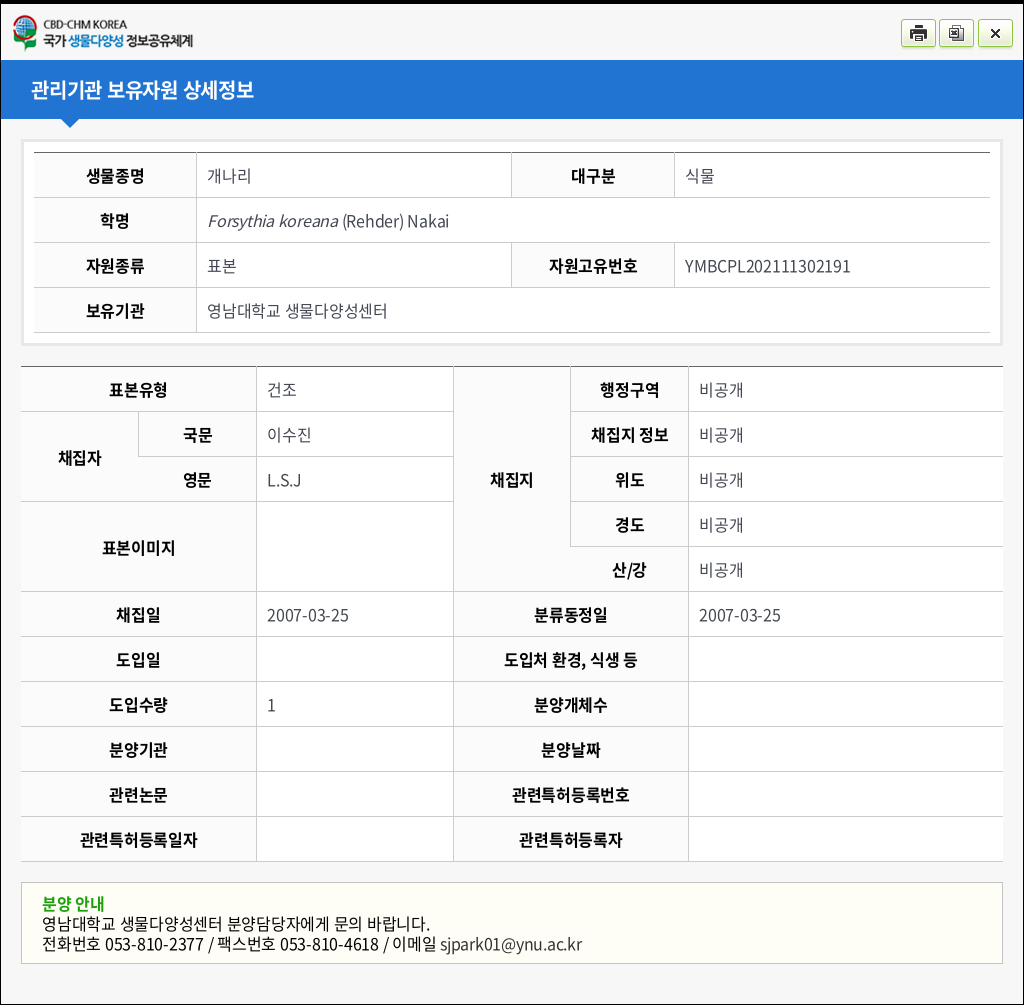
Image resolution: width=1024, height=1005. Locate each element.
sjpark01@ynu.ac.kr (511, 943)
